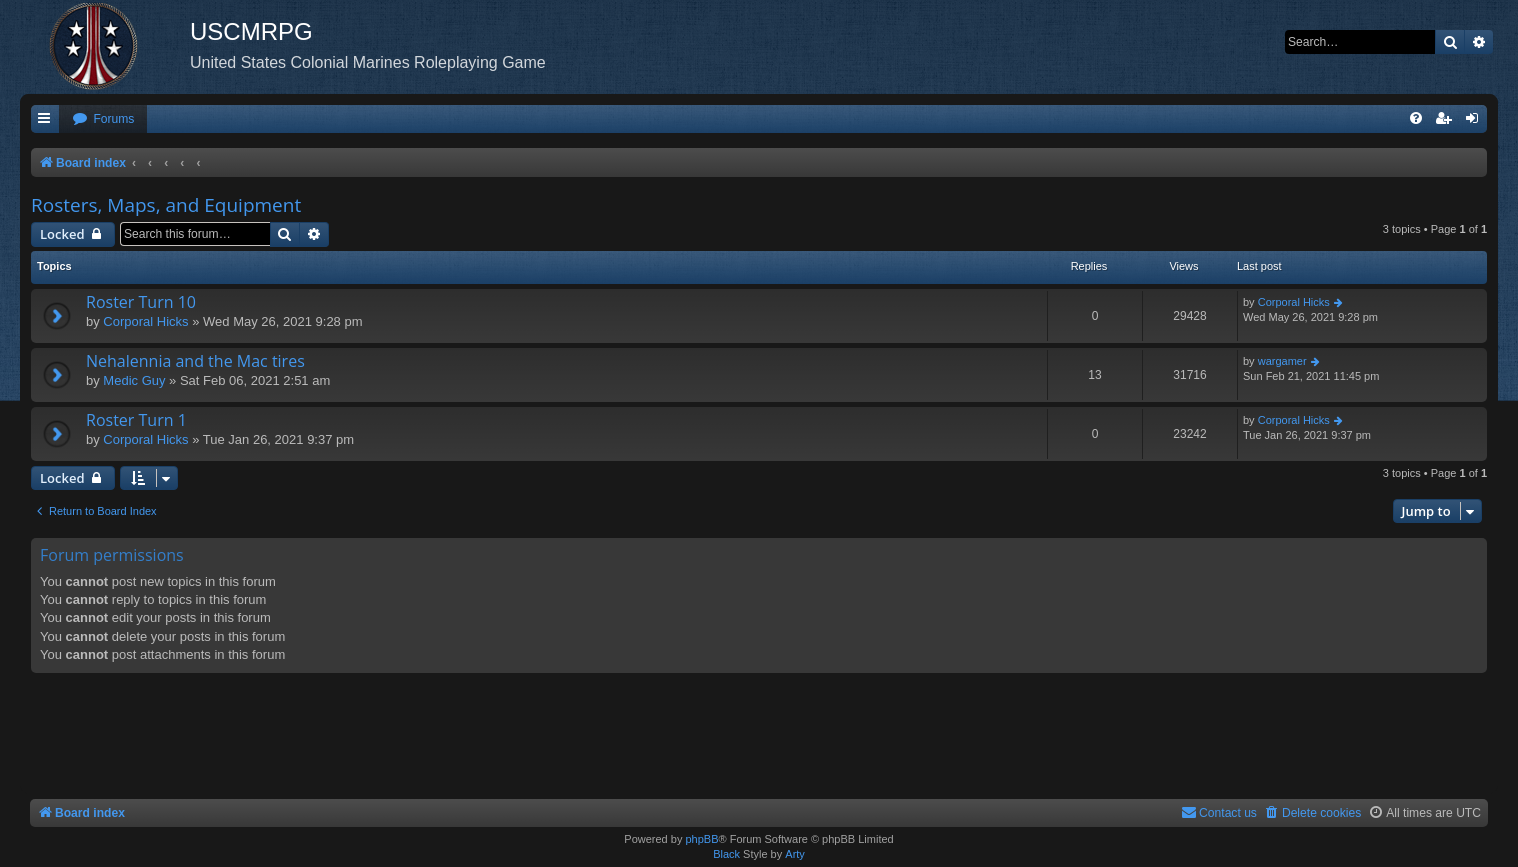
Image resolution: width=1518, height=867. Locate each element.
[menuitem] (103, 119)
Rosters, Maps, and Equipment (166, 205)
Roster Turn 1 (136, 420)
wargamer (1282, 361)
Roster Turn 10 (141, 302)
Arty (795, 854)
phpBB (701, 839)
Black (726, 854)
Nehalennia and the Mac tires (195, 361)
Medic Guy (134, 380)
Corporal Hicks (145, 321)
